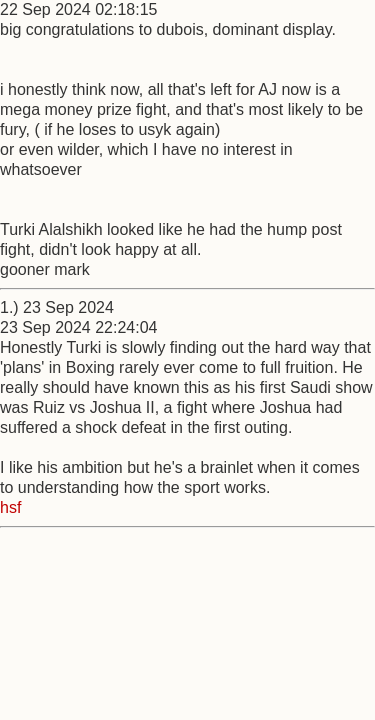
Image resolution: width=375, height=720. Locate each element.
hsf (10, 507)
